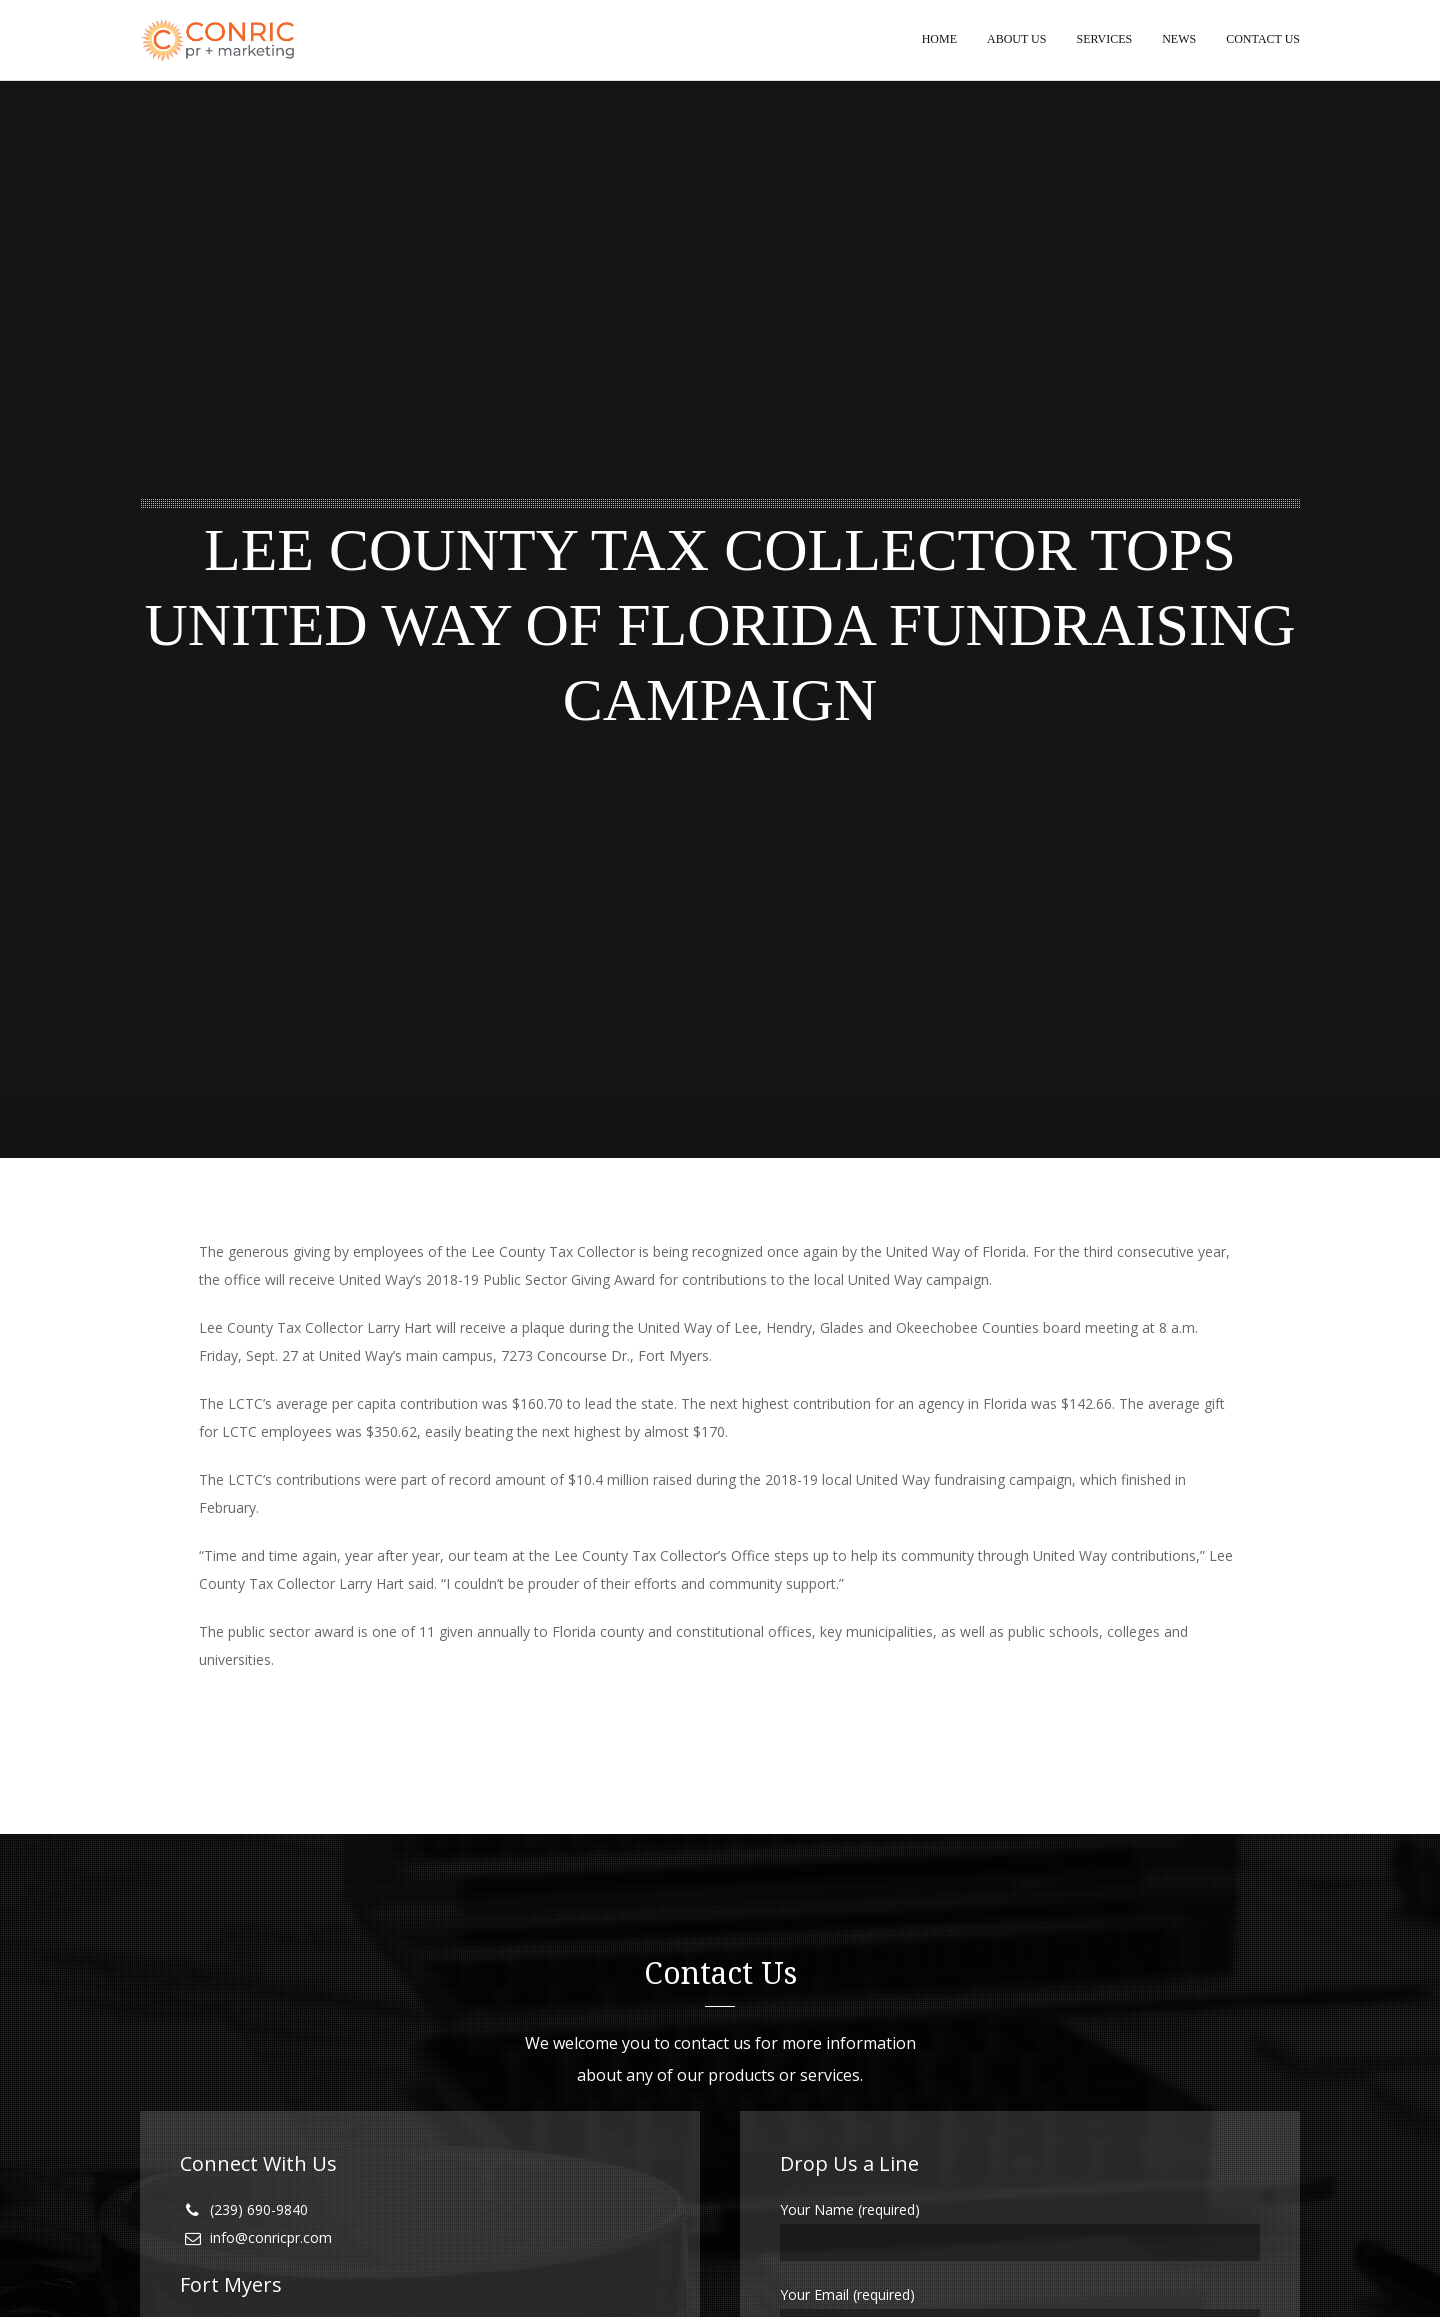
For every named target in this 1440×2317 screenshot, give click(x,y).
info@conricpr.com (271, 2238)
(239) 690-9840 (259, 2210)
